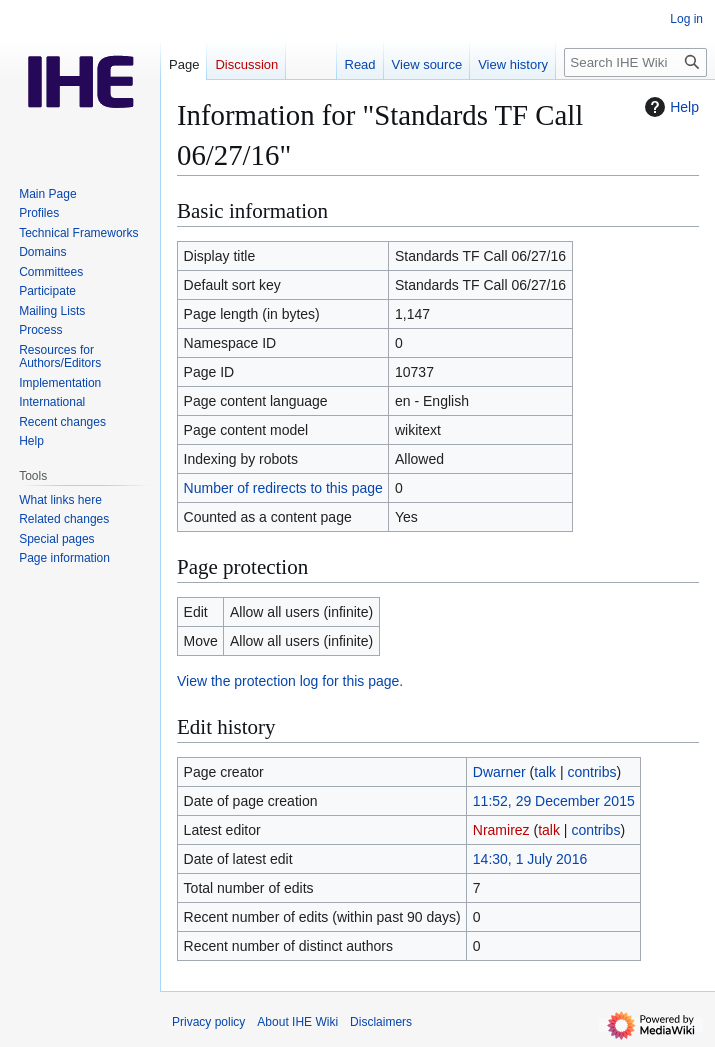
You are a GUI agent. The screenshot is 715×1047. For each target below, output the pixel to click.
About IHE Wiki (297, 1022)
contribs (592, 772)
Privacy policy (208, 1022)
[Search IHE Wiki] (635, 62)
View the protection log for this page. (290, 681)
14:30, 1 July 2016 (530, 859)
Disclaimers (381, 1022)
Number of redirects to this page (283, 488)
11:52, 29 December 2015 (554, 801)
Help (669, 107)
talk (545, 772)
